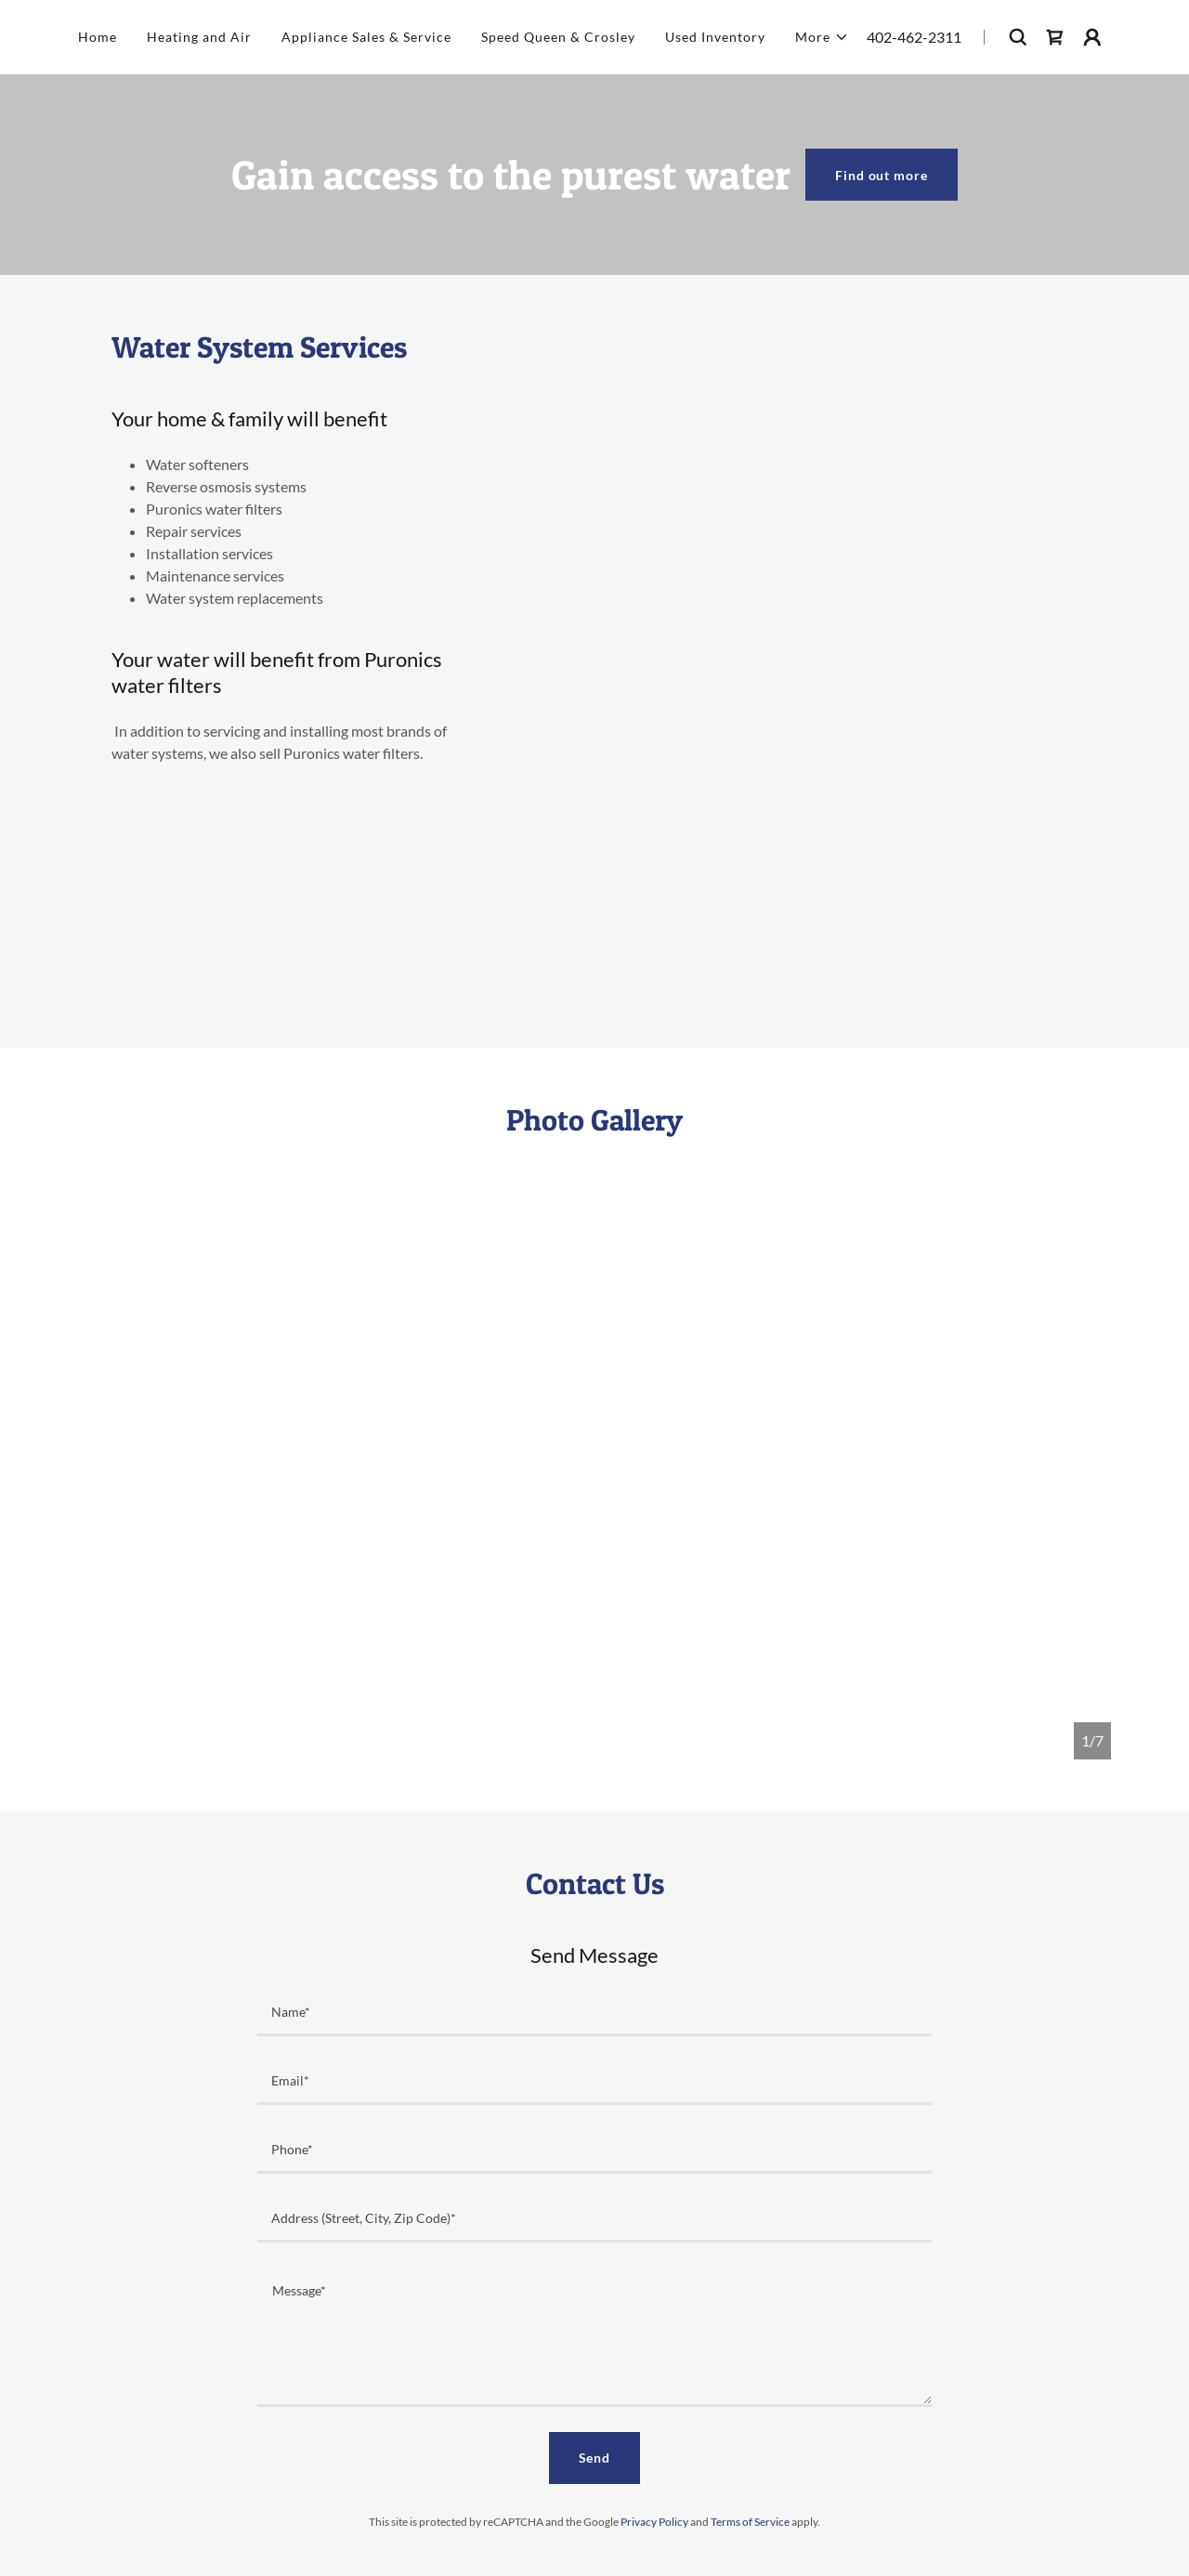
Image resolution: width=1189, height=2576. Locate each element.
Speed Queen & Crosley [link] (558, 37)
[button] (822, 37)
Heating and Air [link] (199, 37)
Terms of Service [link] (750, 2522)
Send (595, 2457)
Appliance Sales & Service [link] (366, 37)
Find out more (882, 175)
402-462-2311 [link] (914, 37)
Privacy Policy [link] (654, 2522)
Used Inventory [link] (715, 37)
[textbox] (594, 2013)
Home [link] (97, 37)
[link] (1055, 37)
